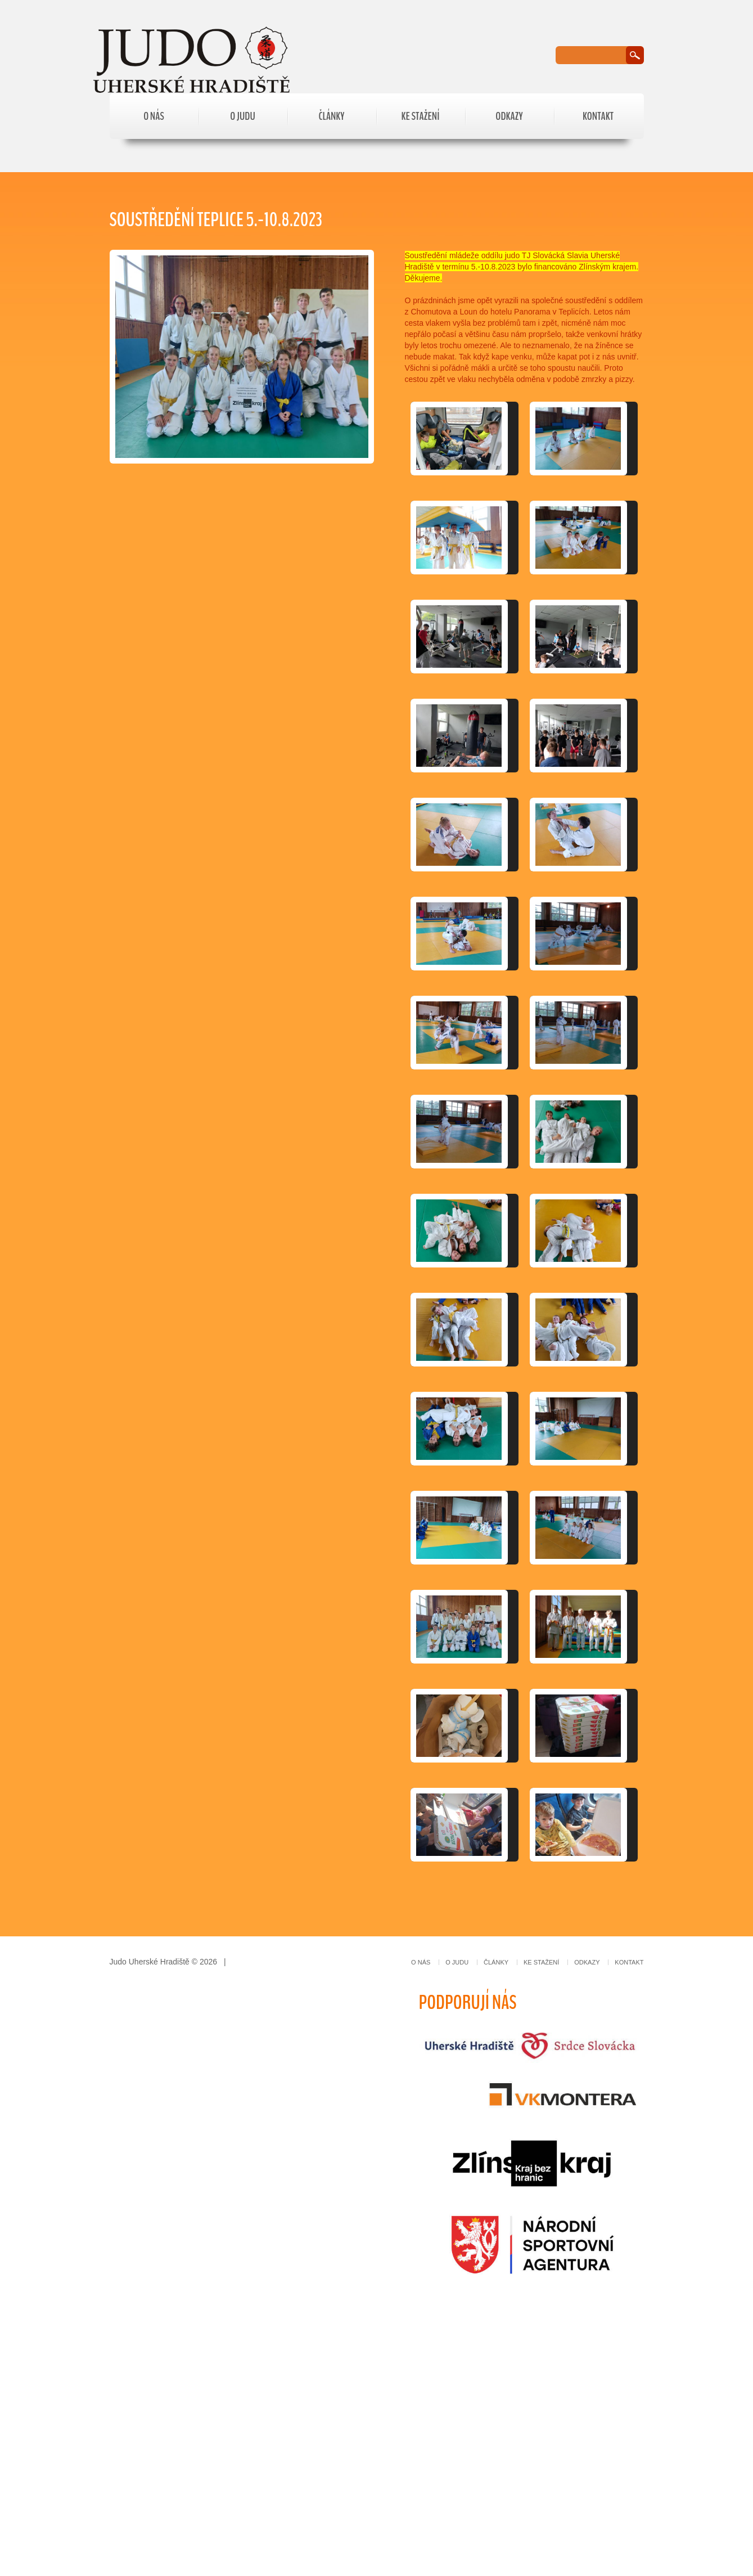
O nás (153, 116)
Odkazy (508, 116)
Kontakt (598, 116)
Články (332, 116)
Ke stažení (421, 116)
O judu (242, 116)
